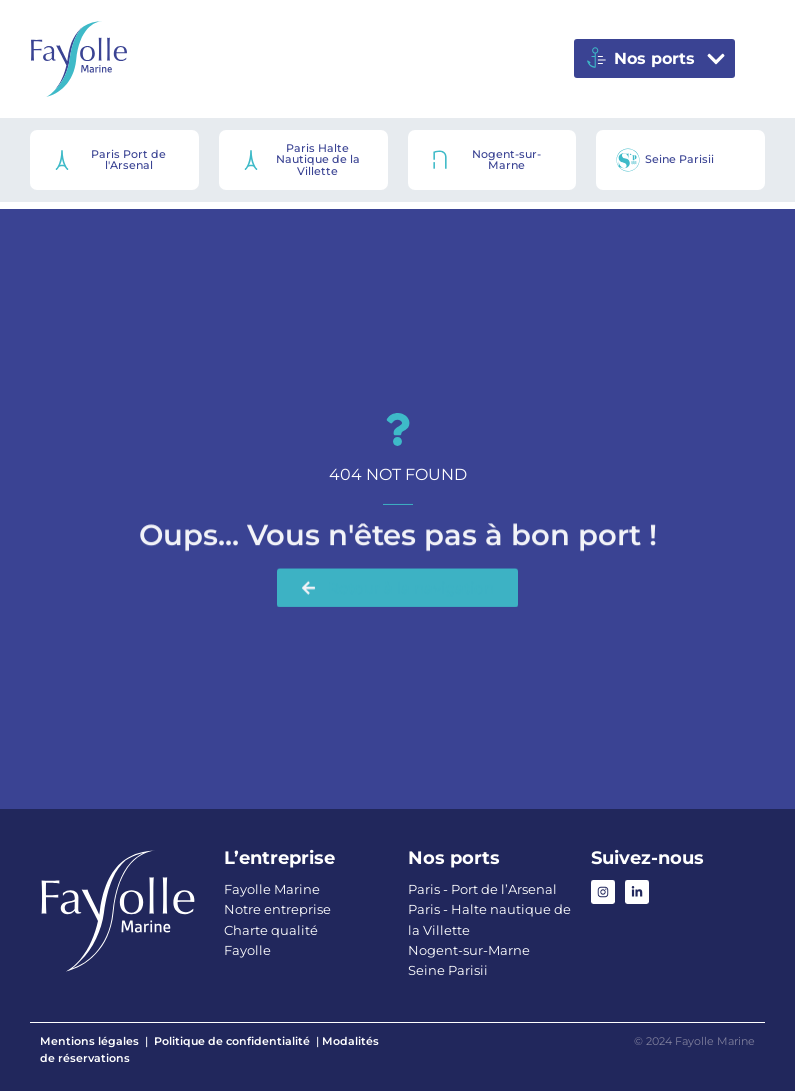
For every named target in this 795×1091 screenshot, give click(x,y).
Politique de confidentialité (232, 1041)
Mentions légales (89, 1041)
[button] (655, 58)
